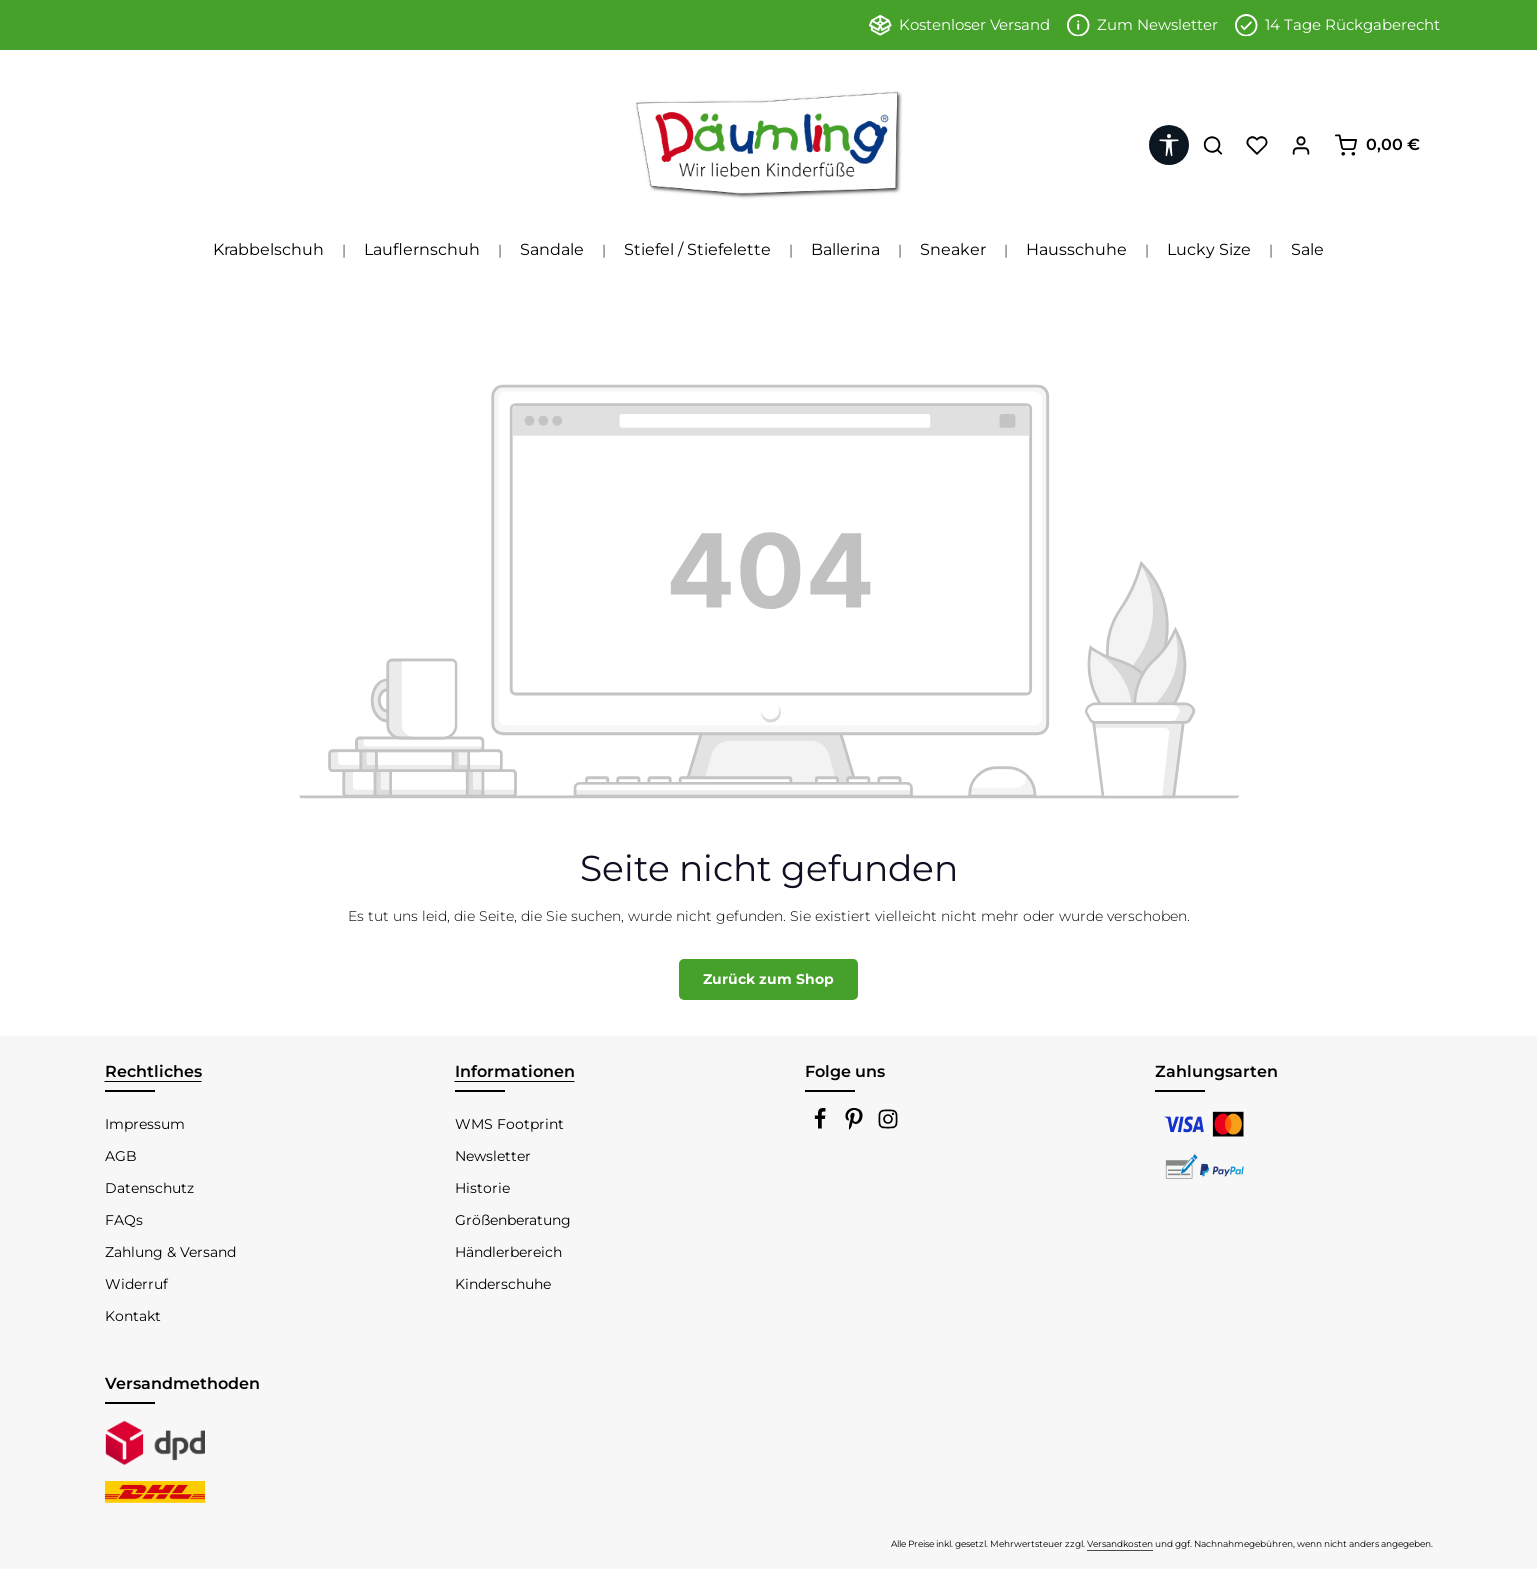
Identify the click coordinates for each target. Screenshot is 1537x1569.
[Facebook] (822, 1125)
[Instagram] (888, 1125)
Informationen (515, 1071)
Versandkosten (1120, 1543)
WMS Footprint (509, 1124)
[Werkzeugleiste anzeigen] (1169, 145)
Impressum (145, 1124)
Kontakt (133, 1316)
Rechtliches (153, 1071)
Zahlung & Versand (170, 1252)
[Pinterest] (856, 1125)
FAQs (124, 1220)
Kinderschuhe (503, 1284)
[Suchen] (1213, 145)
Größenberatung (513, 1220)
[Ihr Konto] (1301, 145)
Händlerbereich (508, 1252)
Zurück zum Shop (768, 979)
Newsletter (493, 1156)
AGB (121, 1156)
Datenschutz (149, 1188)
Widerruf (136, 1284)
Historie (482, 1188)
